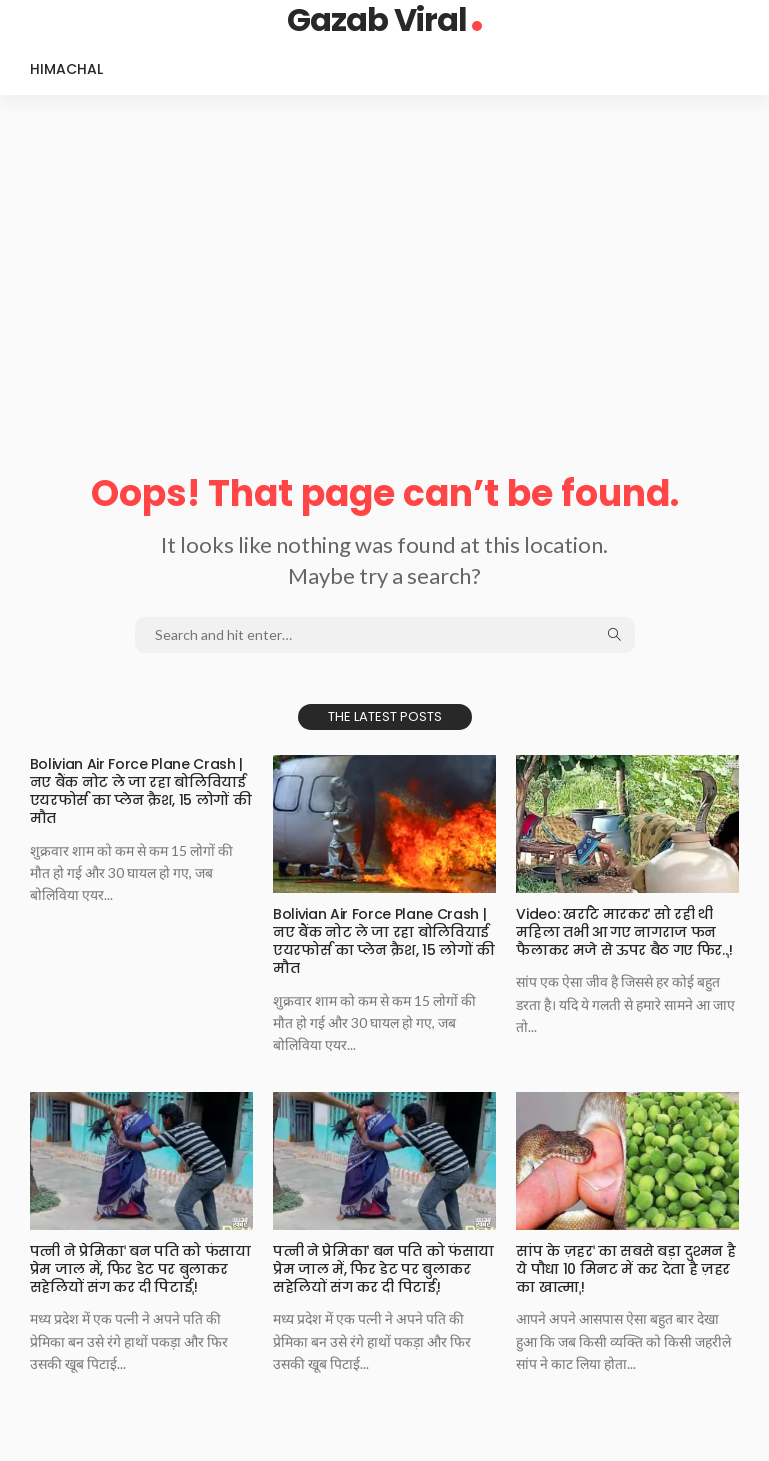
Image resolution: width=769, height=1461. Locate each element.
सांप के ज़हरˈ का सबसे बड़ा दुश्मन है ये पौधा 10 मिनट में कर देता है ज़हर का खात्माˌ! (625, 1269)
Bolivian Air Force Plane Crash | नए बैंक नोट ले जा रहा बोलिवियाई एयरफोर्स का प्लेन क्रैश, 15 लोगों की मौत (140, 791)
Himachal (66, 69)
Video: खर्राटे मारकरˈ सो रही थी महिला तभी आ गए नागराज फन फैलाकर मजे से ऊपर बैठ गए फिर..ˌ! (624, 932)
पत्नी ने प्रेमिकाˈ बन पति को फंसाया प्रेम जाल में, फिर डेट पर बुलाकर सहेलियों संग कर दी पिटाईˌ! (140, 1269)
